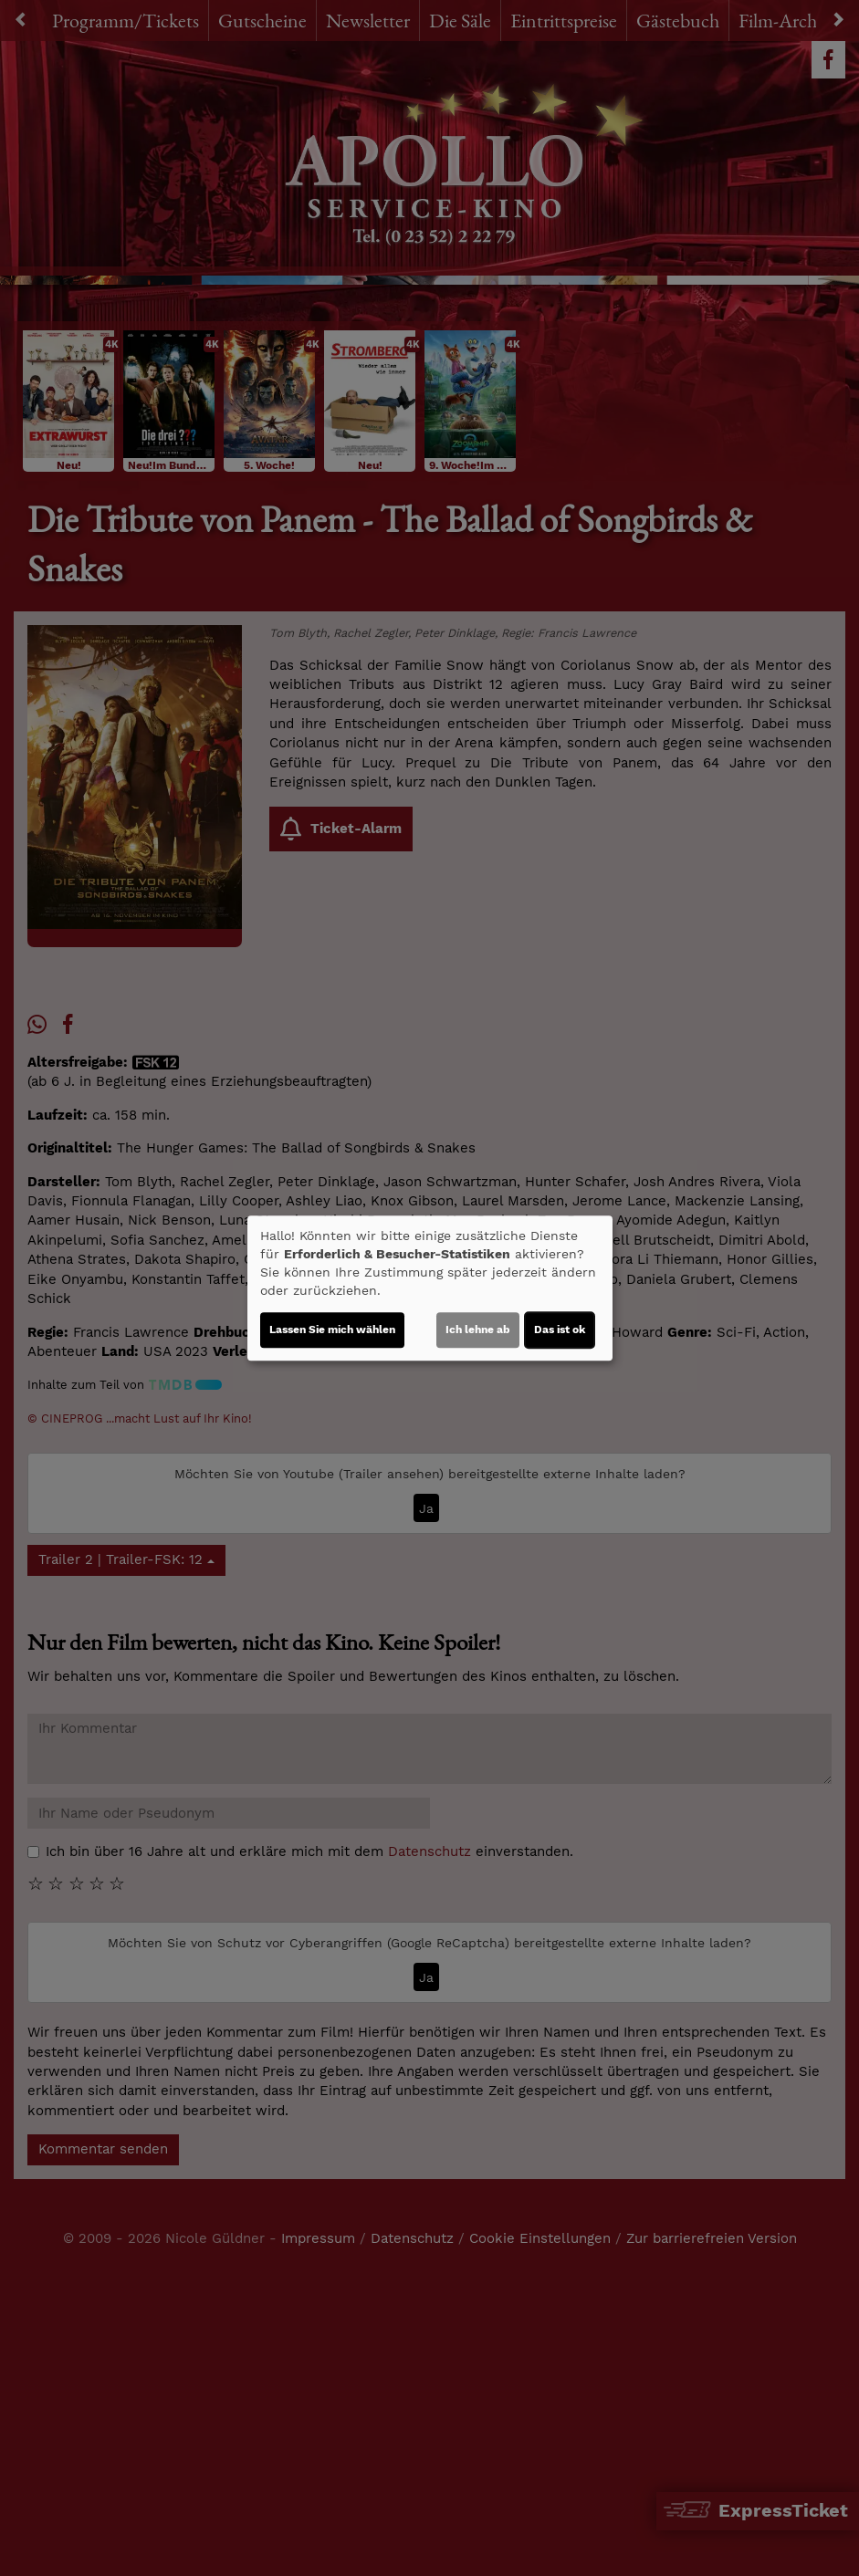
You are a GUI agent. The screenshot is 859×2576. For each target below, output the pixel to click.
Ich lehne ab (477, 1329)
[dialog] (430, 1288)
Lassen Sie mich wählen (332, 1329)
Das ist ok (559, 1329)
